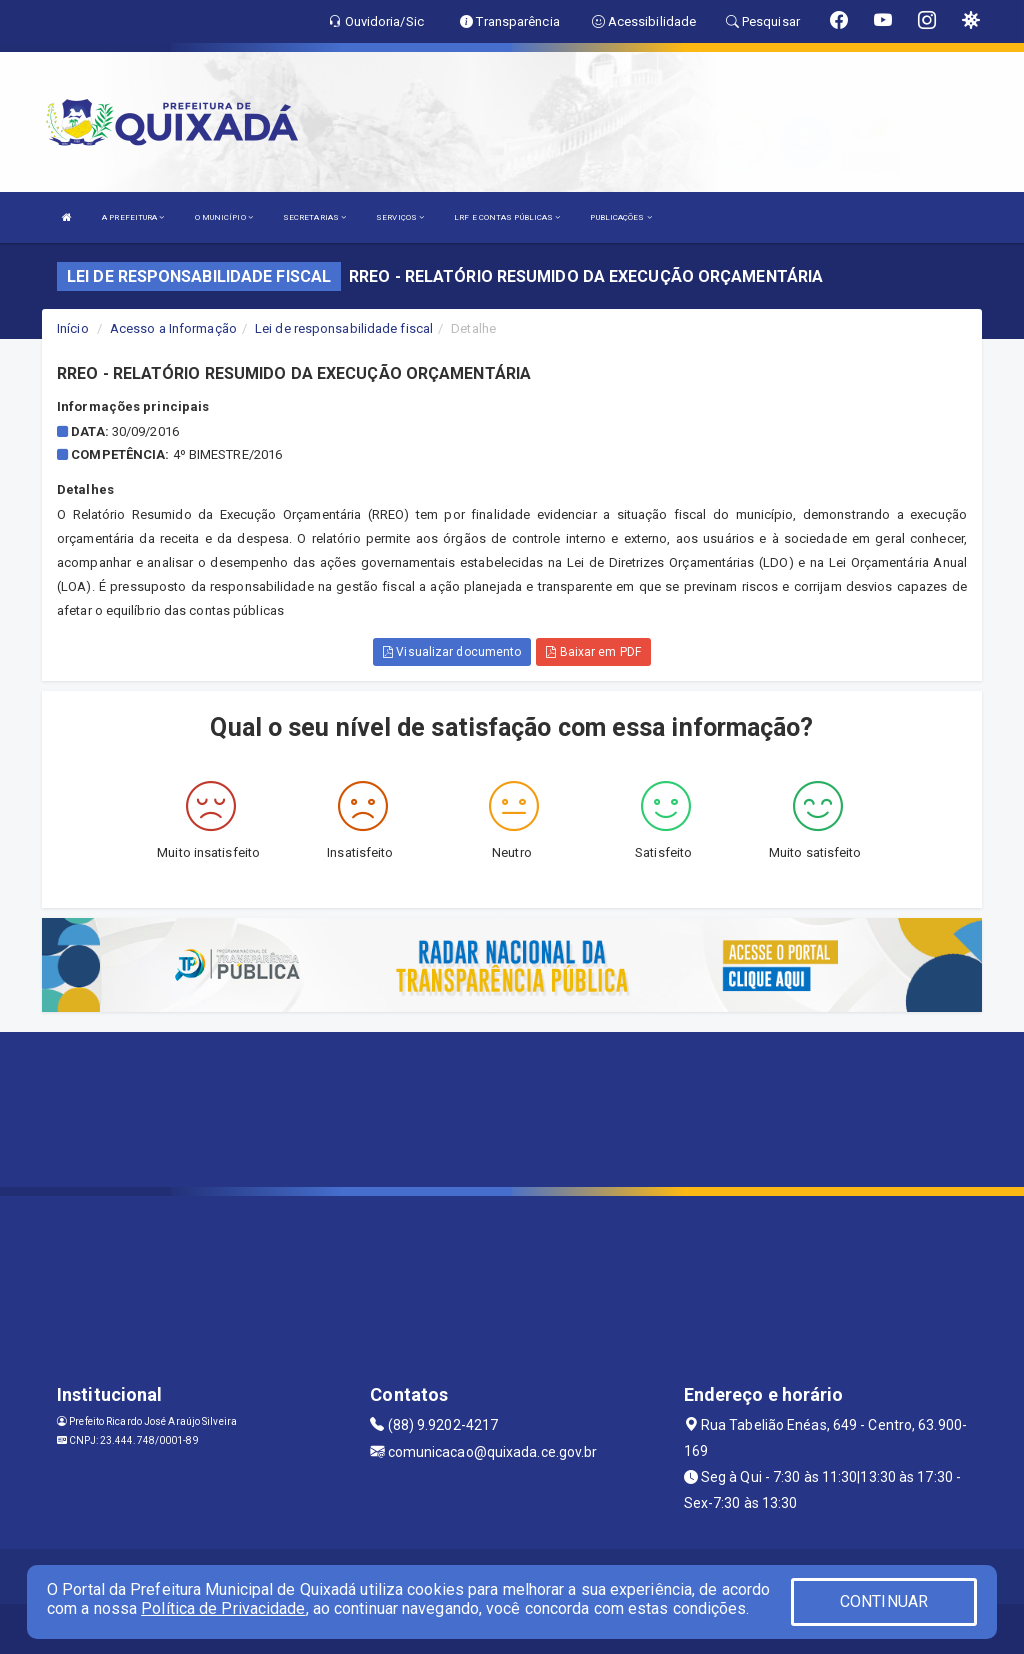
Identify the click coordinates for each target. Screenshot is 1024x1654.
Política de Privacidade (223, 1608)
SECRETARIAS (314, 217)
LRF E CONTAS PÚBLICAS (507, 217)
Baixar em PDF (593, 652)
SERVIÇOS (400, 217)
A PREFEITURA (133, 217)
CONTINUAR (884, 1601)
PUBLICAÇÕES (620, 217)
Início (73, 328)
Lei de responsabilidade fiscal (344, 328)
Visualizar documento (452, 652)
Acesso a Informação (173, 328)
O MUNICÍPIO (224, 217)
